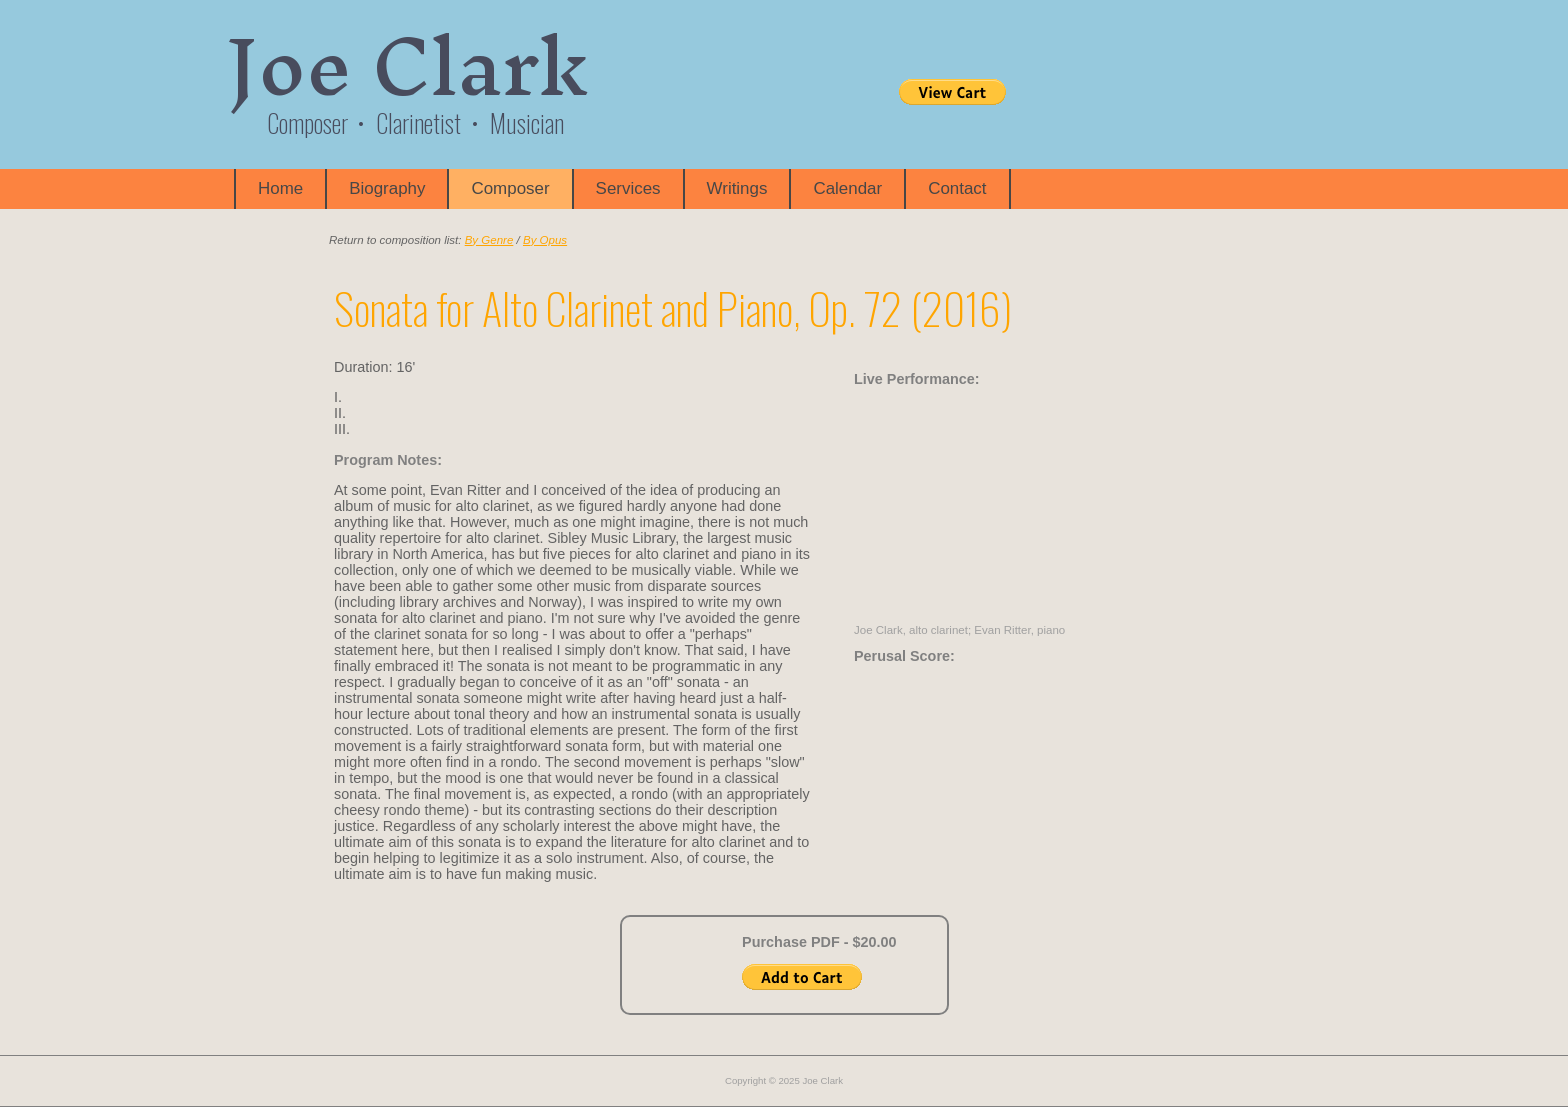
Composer (510, 188)
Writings (737, 188)
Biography (387, 188)
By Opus (545, 240)
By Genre (489, 240)
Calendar (847, 188)
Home (280, 188)
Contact (957, 188)
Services (628, 188)
